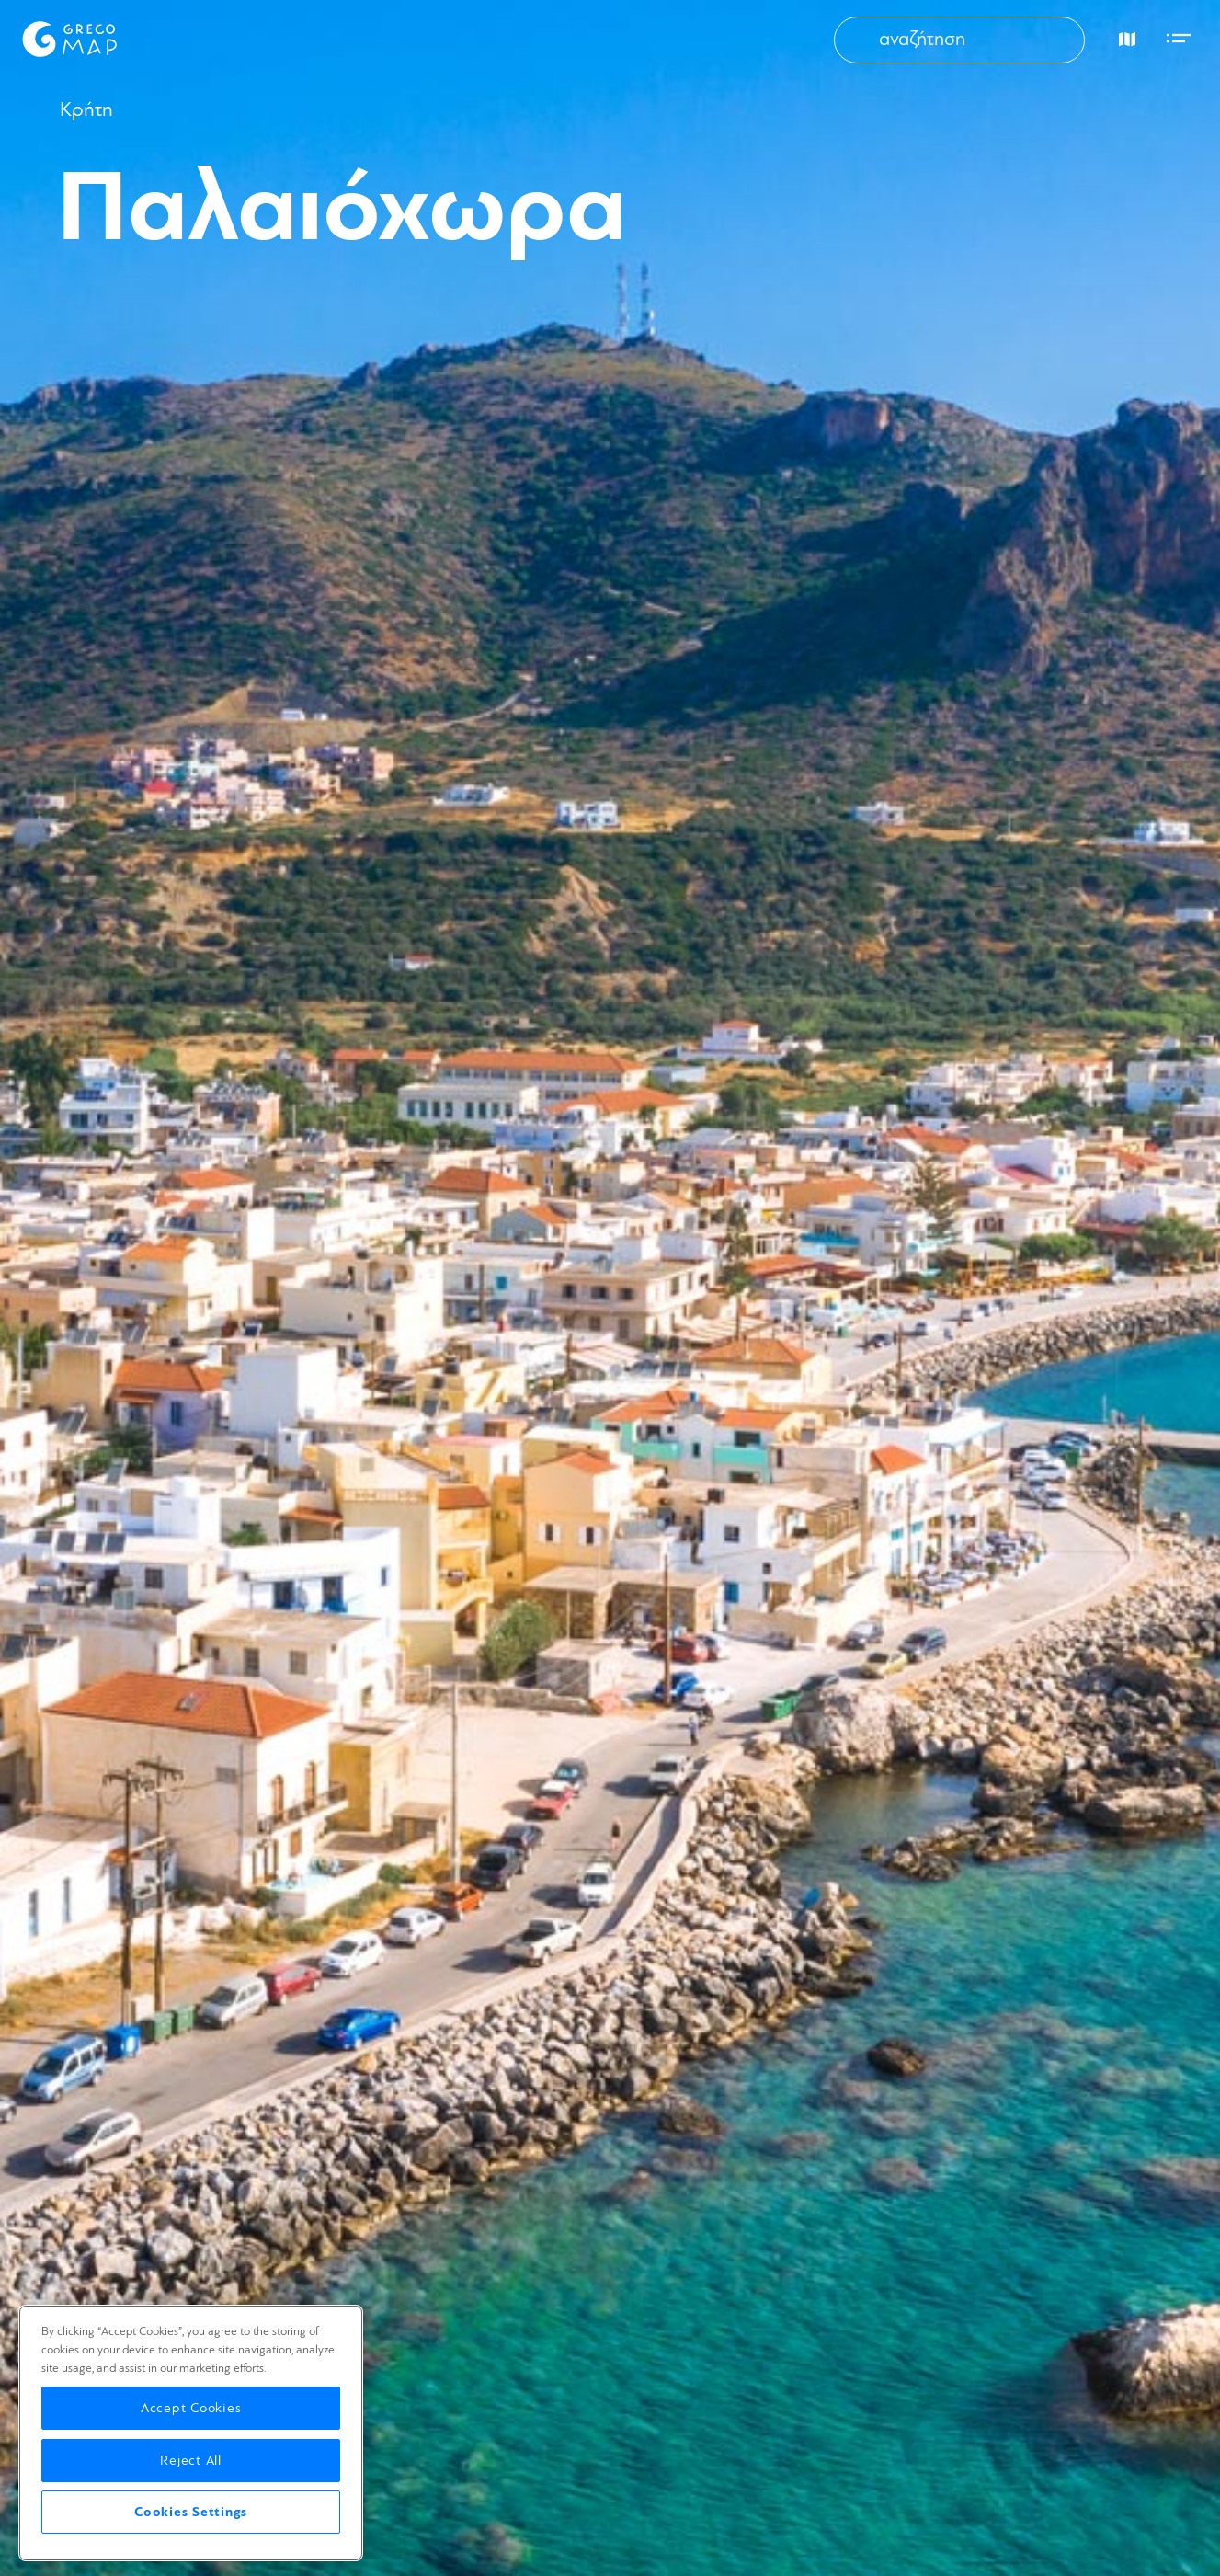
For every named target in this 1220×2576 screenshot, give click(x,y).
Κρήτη (86, 110)
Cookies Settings (190, 2512)
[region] (190, 2433)
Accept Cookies (191, 2408)
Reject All (191, 2460)
